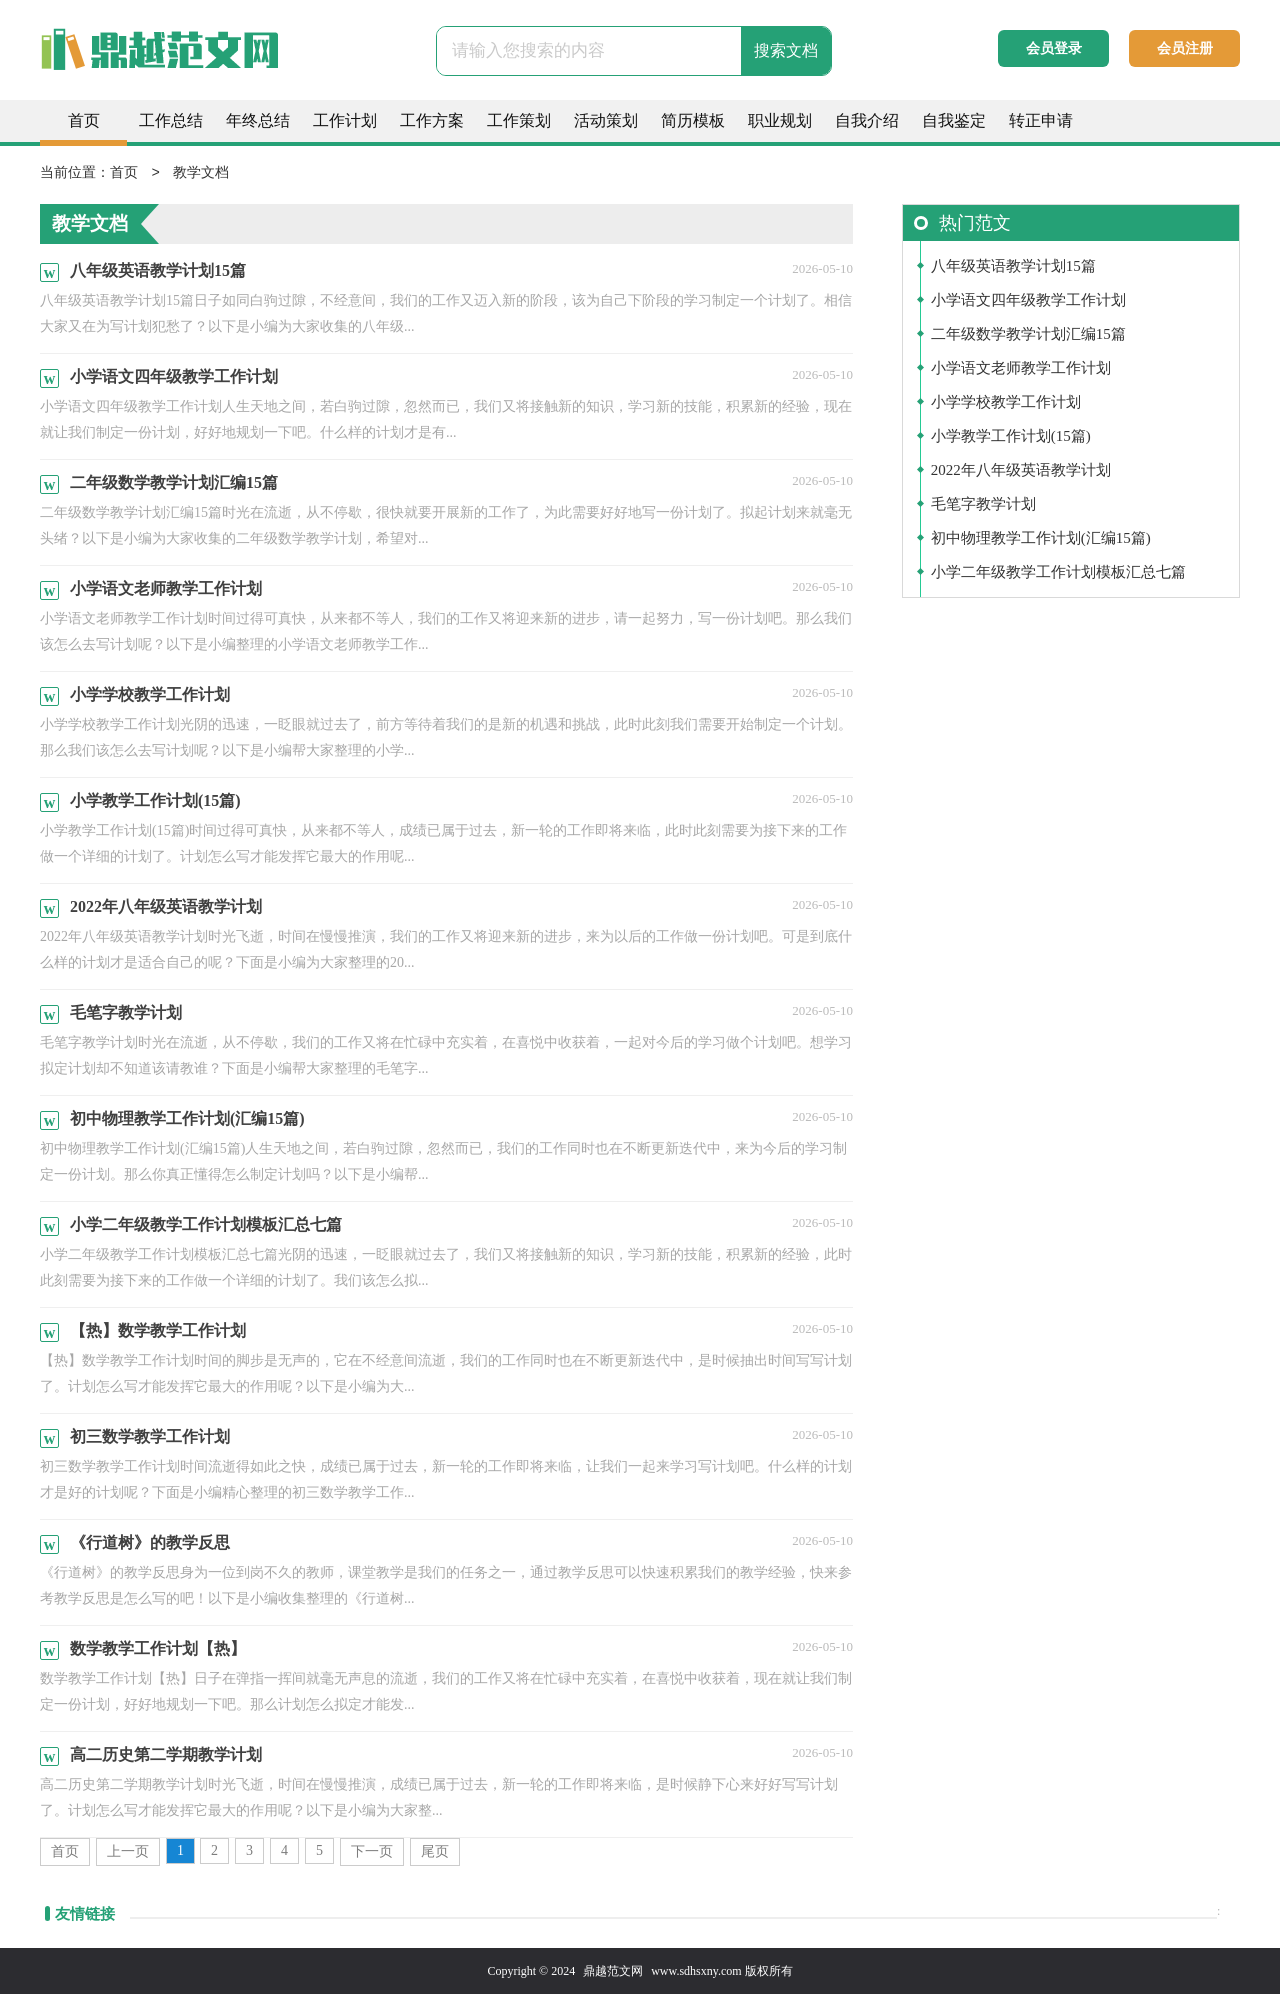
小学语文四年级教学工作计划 (1028, 301)
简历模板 (693, 120)
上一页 (128, 1852)
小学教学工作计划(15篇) (1011, 437)
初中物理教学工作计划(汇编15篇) (1041, 539)
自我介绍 (867, 120)
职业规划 (780, 120)
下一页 (372, 1852)
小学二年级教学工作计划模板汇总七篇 (1058, 573)
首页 (84, 120)
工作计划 (345, 120)
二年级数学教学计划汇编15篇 (1028, 335)
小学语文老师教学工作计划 (1021, 369)
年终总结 (258, 120)
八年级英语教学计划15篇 (1013, 267)
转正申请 (1041, 120)
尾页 (435, 1852)
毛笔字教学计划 (983, 505)
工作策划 (519, 120)
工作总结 (171, 120)
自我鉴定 (954, 120)
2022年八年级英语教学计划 (1021, 471)
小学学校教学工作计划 (1006, 403)
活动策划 (606, 120)
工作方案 (432, 120)
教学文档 (201, 173)
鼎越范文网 (613, 1972)
